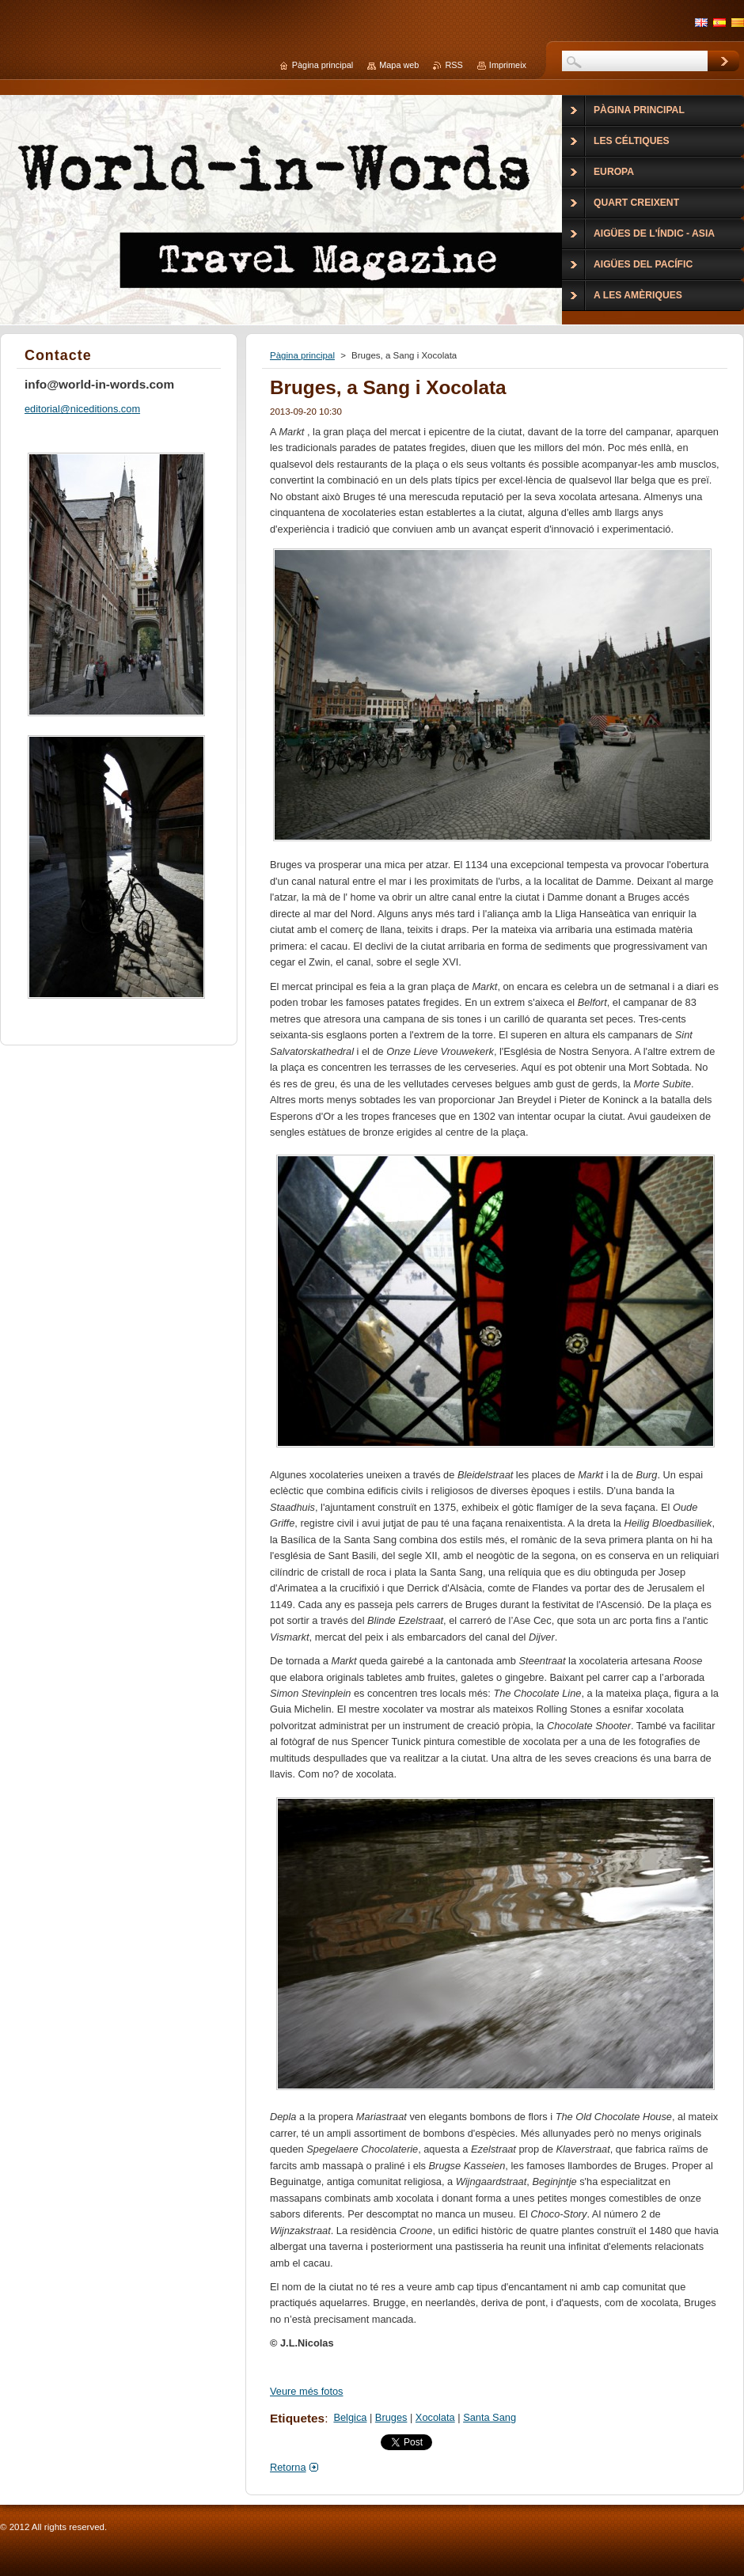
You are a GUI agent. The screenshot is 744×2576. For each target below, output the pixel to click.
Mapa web (399, 65)
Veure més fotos (306, 2391)
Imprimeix (507, 65)
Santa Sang (489, 2417)
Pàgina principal (302, 355)
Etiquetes (297, 2418)
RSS (453, 65)
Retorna (288, 2467)
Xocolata (435, 2417)
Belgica (349, 2417)
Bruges (391, 2417)
